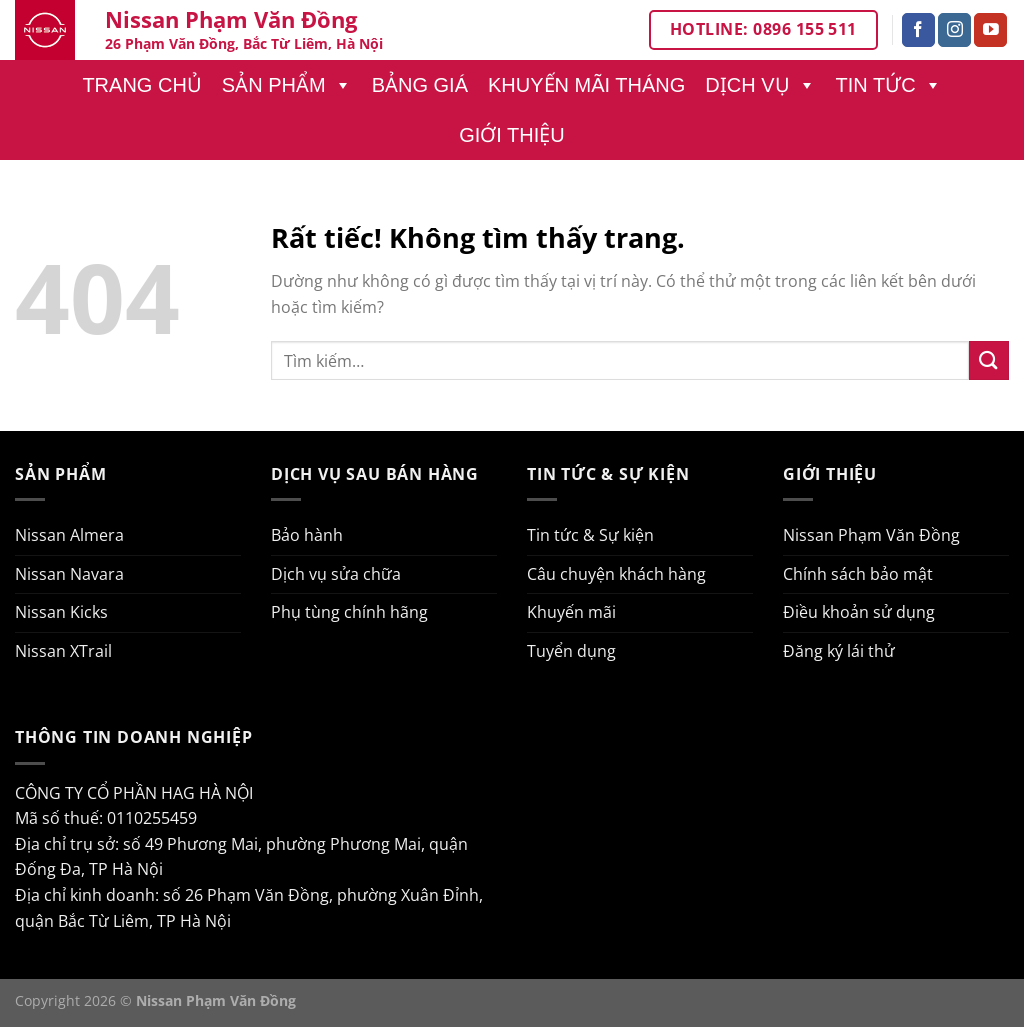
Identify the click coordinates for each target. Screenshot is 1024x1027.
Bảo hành (307, 535)
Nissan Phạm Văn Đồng (871, 535)
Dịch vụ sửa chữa (336, 574)
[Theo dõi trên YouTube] (990, 30)
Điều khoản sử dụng (859, 612)
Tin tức (889, 85)
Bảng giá (420, 85)
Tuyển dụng (571, 651)
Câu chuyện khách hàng (616, 574)
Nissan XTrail (63, 651)
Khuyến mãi (571, 612)
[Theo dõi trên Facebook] (918, 30)
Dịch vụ (760, 85)
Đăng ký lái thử (839, 651)
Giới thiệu (512, 135)
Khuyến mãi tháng (586, 85)
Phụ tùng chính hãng (349, 612)
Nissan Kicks (61, 612)
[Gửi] (989, 360)
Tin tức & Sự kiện (590, 535)
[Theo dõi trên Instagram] (954, 30)
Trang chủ (141, 85)
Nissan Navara (69, 574)
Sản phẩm (287, 85)
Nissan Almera (69, 535)
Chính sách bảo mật (858, 574)
